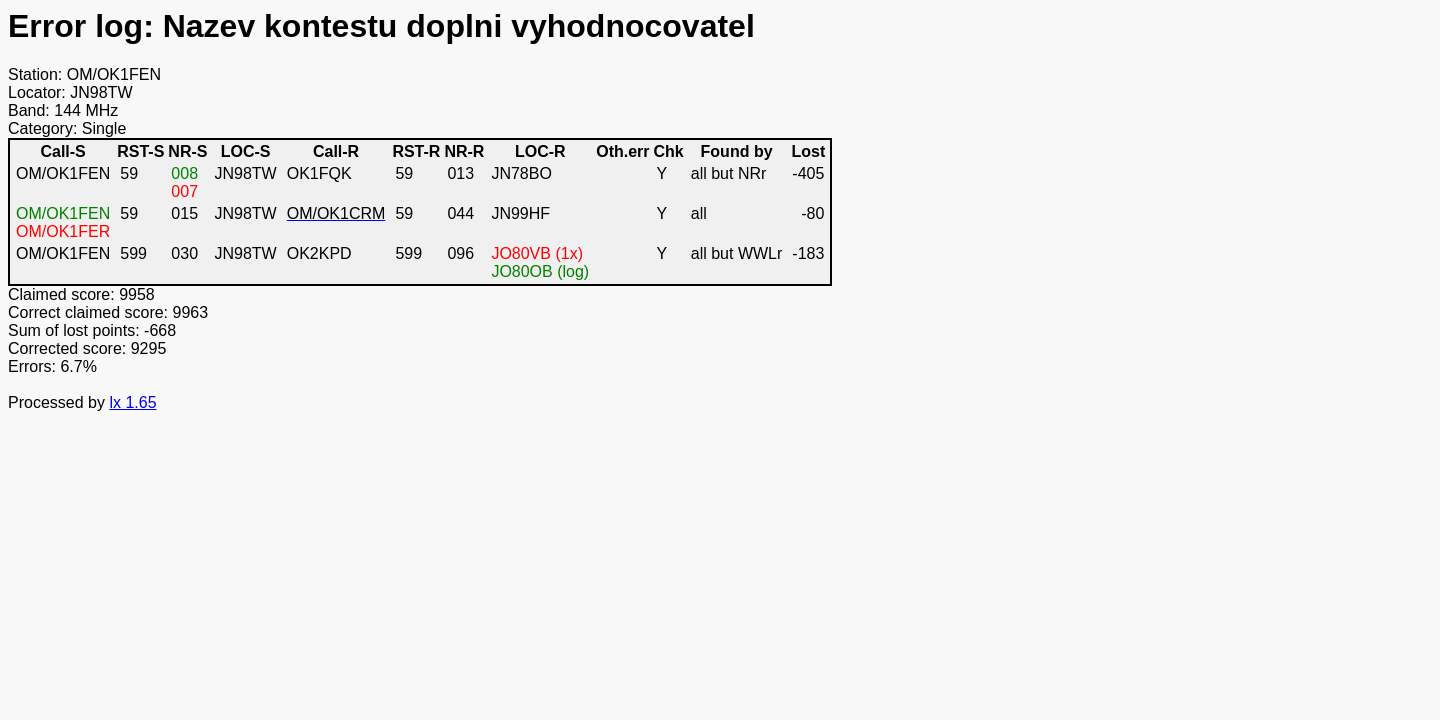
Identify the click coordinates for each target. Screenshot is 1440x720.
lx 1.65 (132, 402)
